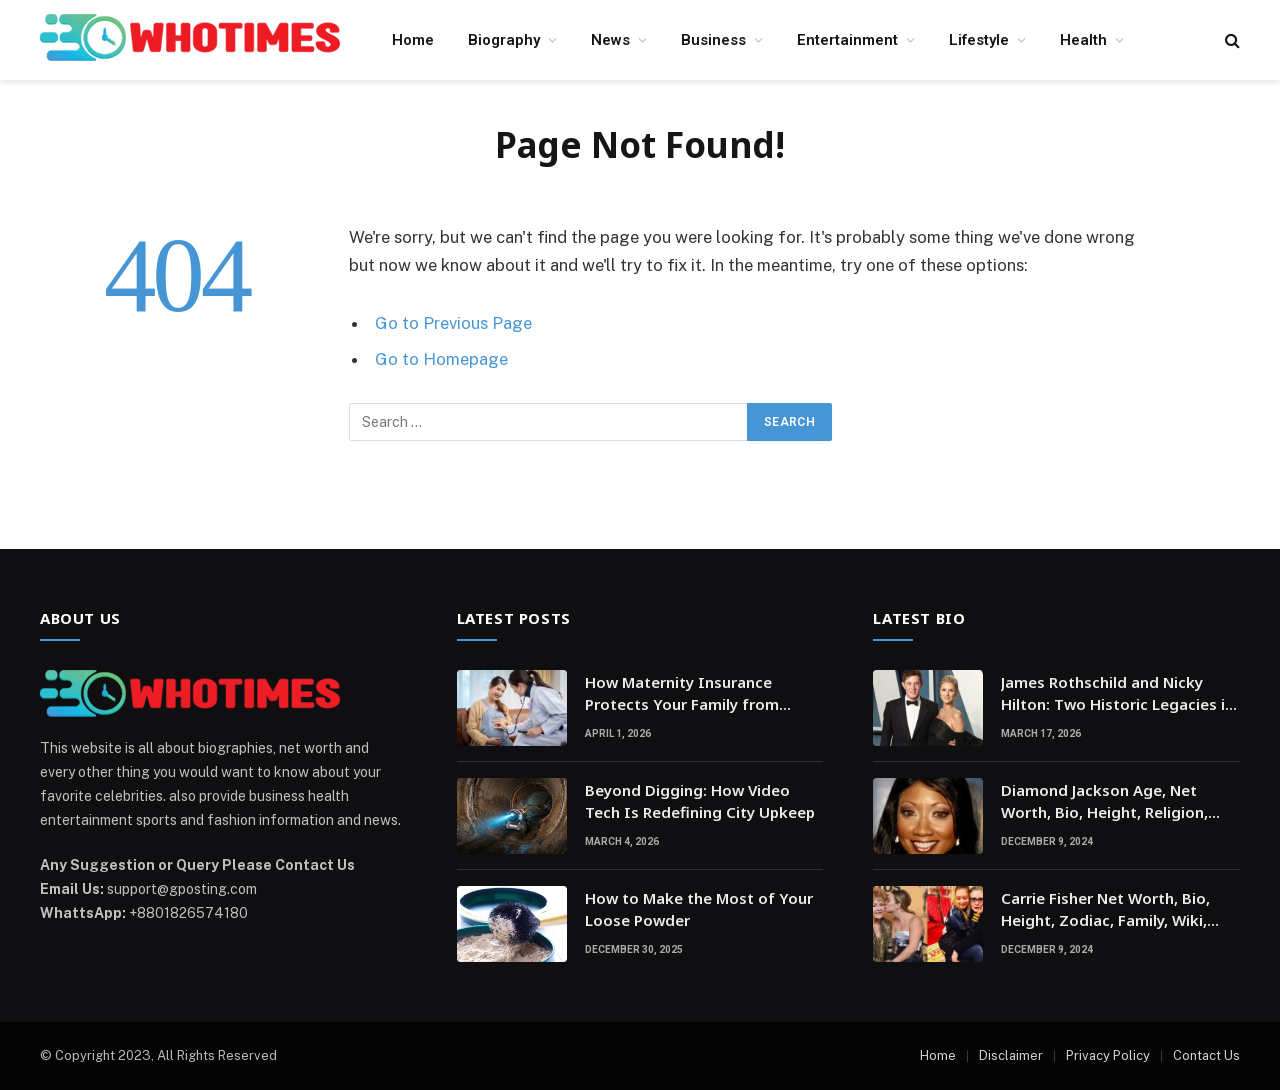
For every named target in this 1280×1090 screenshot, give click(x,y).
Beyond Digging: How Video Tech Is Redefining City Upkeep (700, 800)
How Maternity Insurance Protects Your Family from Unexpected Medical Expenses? (699, 693)
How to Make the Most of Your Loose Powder (699, 908)
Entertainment (847, 40)
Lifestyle (979, 40)
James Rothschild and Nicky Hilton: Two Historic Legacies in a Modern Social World (1117, 693)
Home (413, 40)
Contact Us (1206, 1055)
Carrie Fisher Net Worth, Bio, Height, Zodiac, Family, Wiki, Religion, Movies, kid (1105, 909)
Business (713, 40)
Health (1083, 40)
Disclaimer (1011, 1055)
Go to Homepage (441, 359)
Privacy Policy (1108, 1055)
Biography (504, 40)
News (610, 40)
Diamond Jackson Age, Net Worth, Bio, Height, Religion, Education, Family (1104, 801)
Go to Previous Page (453, 323)
